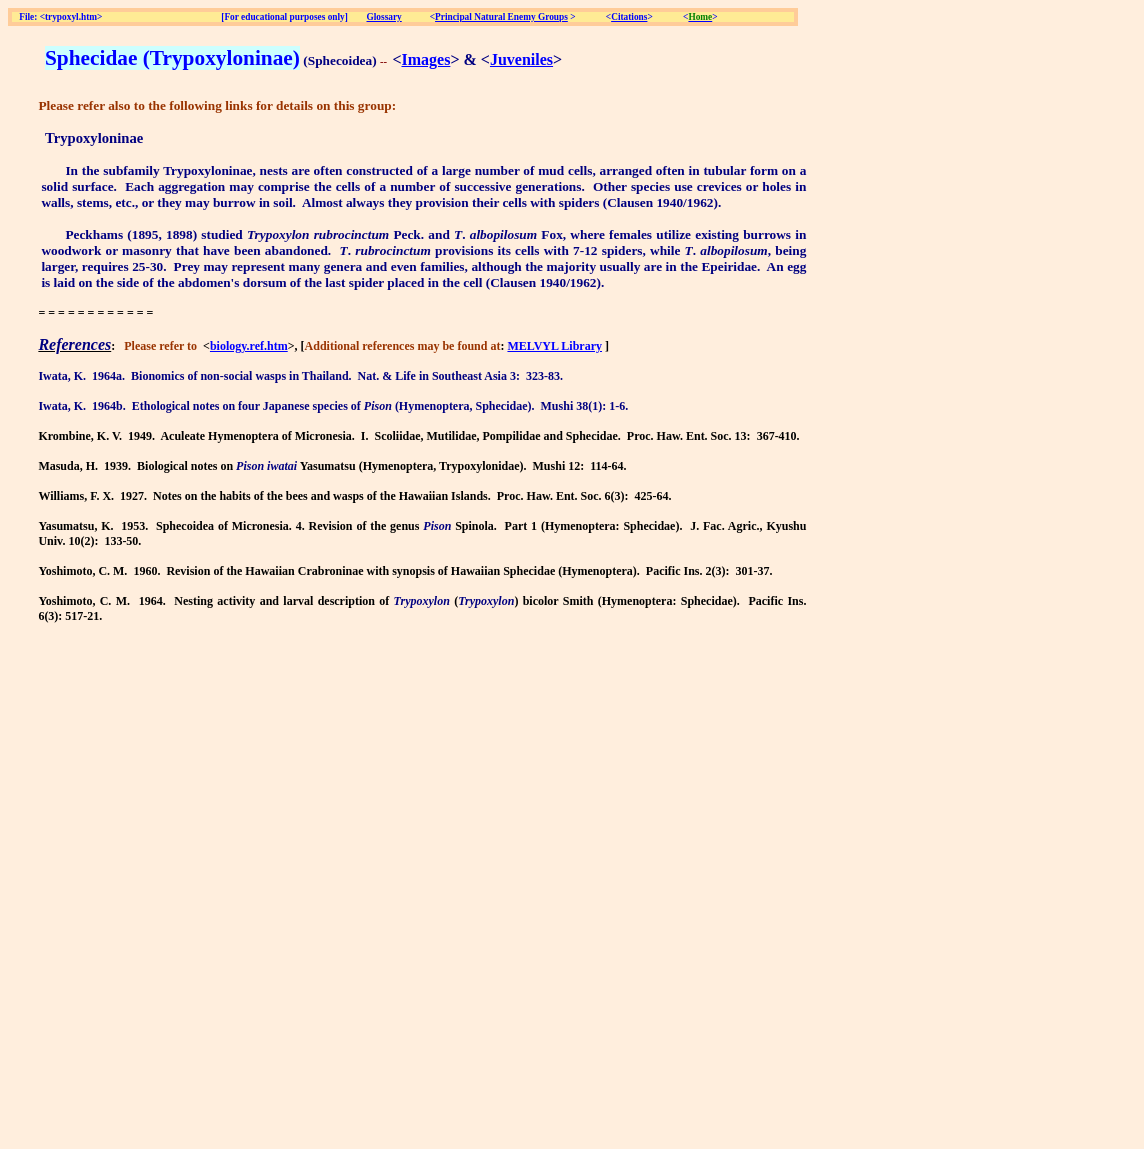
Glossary (384, 17)
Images (426, 59)
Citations (629, 17)
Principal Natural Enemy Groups (501, 17)
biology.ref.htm (249, 346)
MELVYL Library (554, 346)
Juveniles (521, 59)
